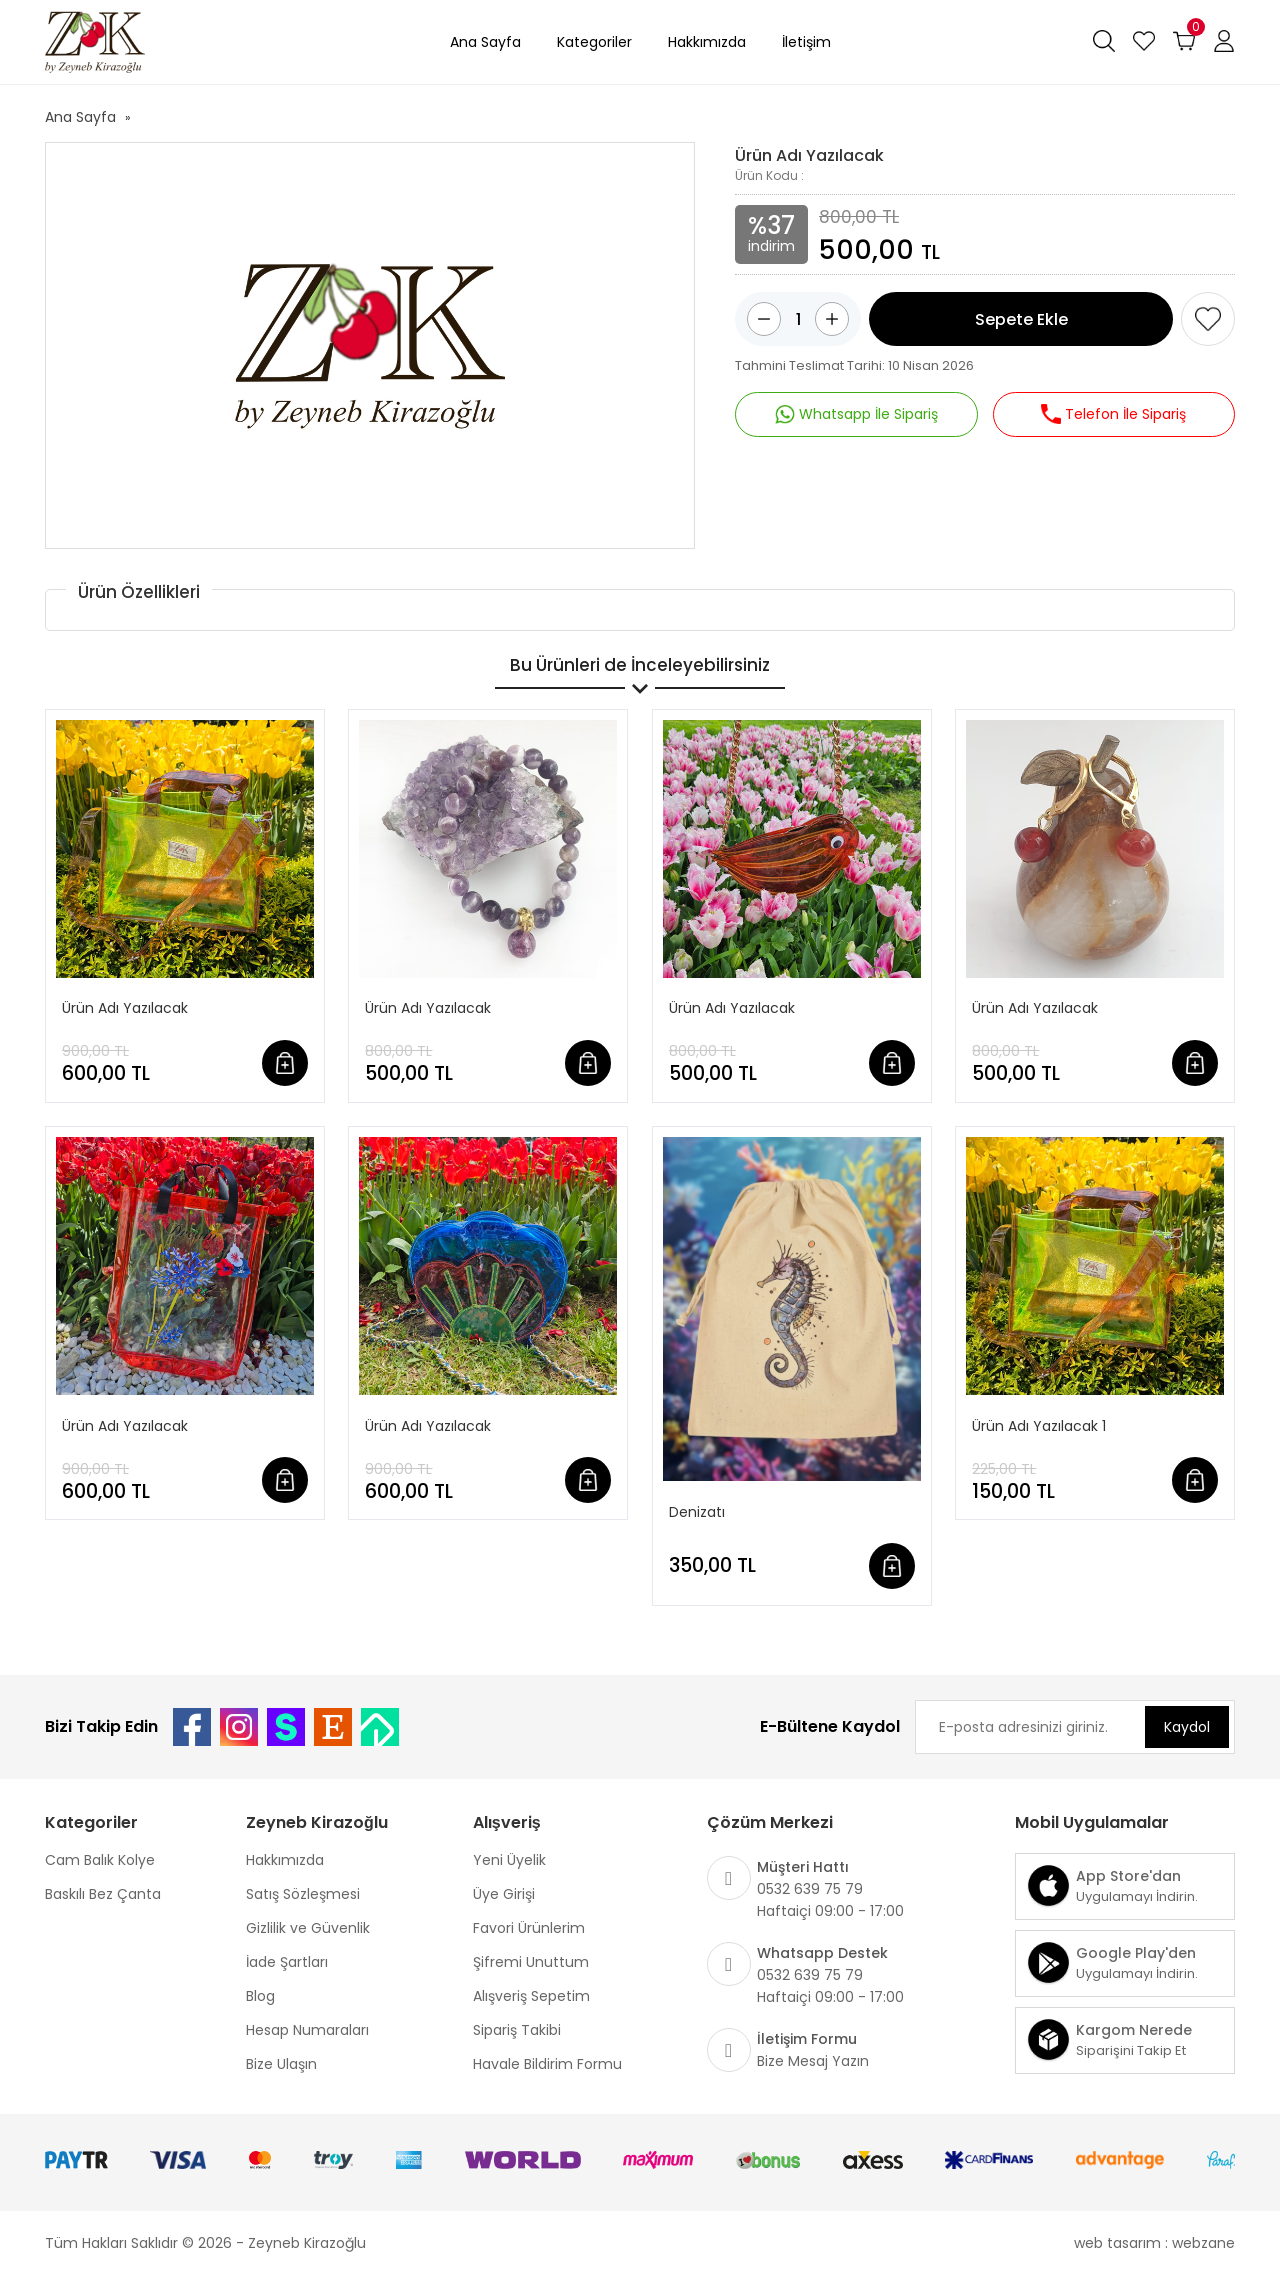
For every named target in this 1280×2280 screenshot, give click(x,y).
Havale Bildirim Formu (547, 2064)
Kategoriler (594, 42)
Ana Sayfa (485, 42)
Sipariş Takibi (517, 2030)
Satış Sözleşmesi (303, 1894)
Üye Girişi (504, 1894)
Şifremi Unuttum (531, 1962)
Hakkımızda (707, 42)
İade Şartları (287, 1962)
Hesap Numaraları (307, 2030)
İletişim (806, 42)
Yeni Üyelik (509, 1860)
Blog (260, 1996)
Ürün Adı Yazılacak (125, 1008)
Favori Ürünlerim (529, 1928)
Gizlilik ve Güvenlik (308, 1928)
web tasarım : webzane (1154, 2243)
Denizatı (697, 1512)
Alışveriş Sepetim (531, 1996)
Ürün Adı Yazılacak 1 (1039, 1426)
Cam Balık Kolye (100, 1860)
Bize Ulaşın (281, 2064)
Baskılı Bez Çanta (103, 1894)
